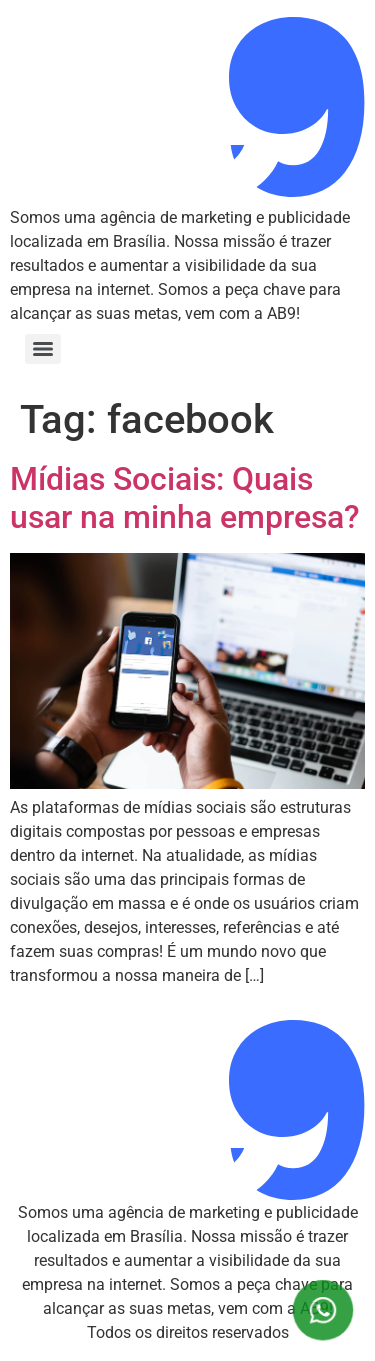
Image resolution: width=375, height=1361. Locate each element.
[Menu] (43, 349)
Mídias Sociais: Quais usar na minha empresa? (185, 498)
